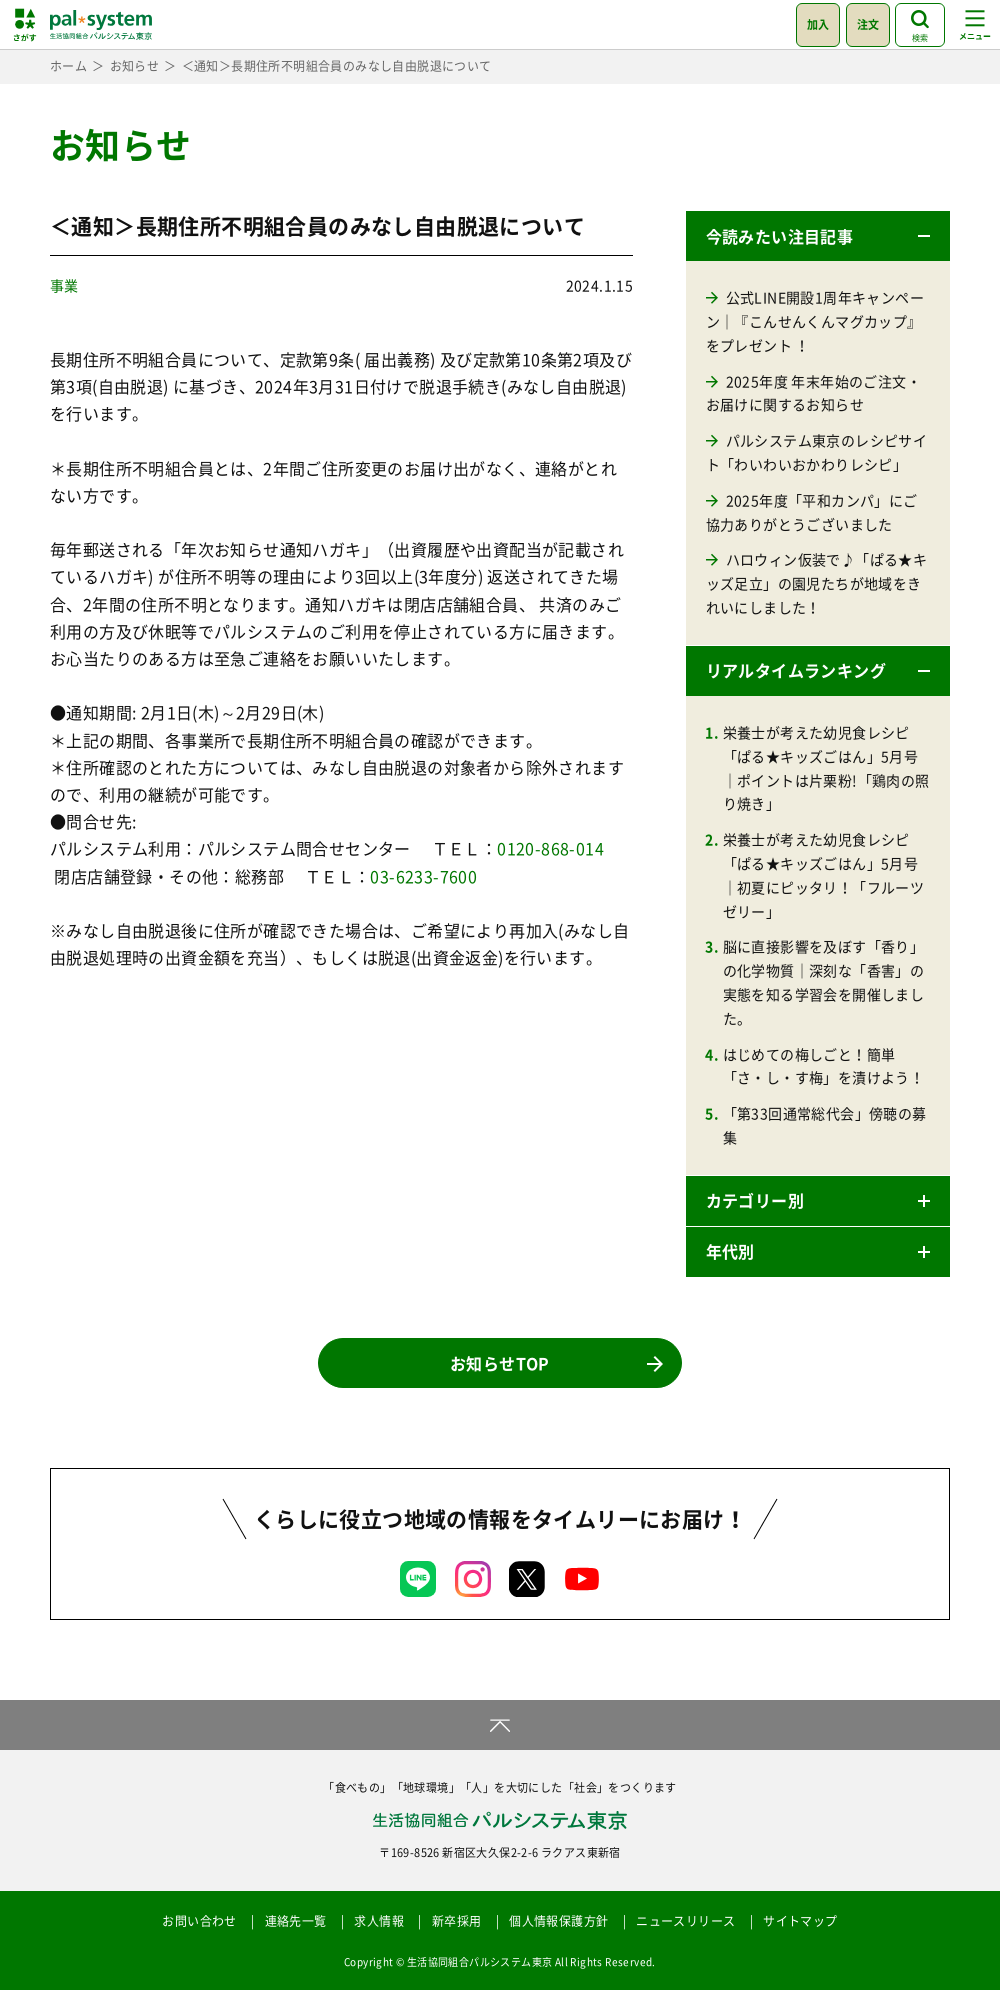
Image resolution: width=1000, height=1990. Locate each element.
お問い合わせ (199, 1921)
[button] (818, 236)
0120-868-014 (550, 848)
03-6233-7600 (423, 876)
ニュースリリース (685, 1921)
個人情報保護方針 (558, 1921)
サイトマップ (800, 1921)
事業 (64, 285)
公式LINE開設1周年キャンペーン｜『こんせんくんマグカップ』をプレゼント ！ (815, 321)
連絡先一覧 (296, 1921)
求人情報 (379, 1921)
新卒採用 (457, 1921)
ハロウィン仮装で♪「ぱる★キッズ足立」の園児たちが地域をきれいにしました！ (817, 583)
